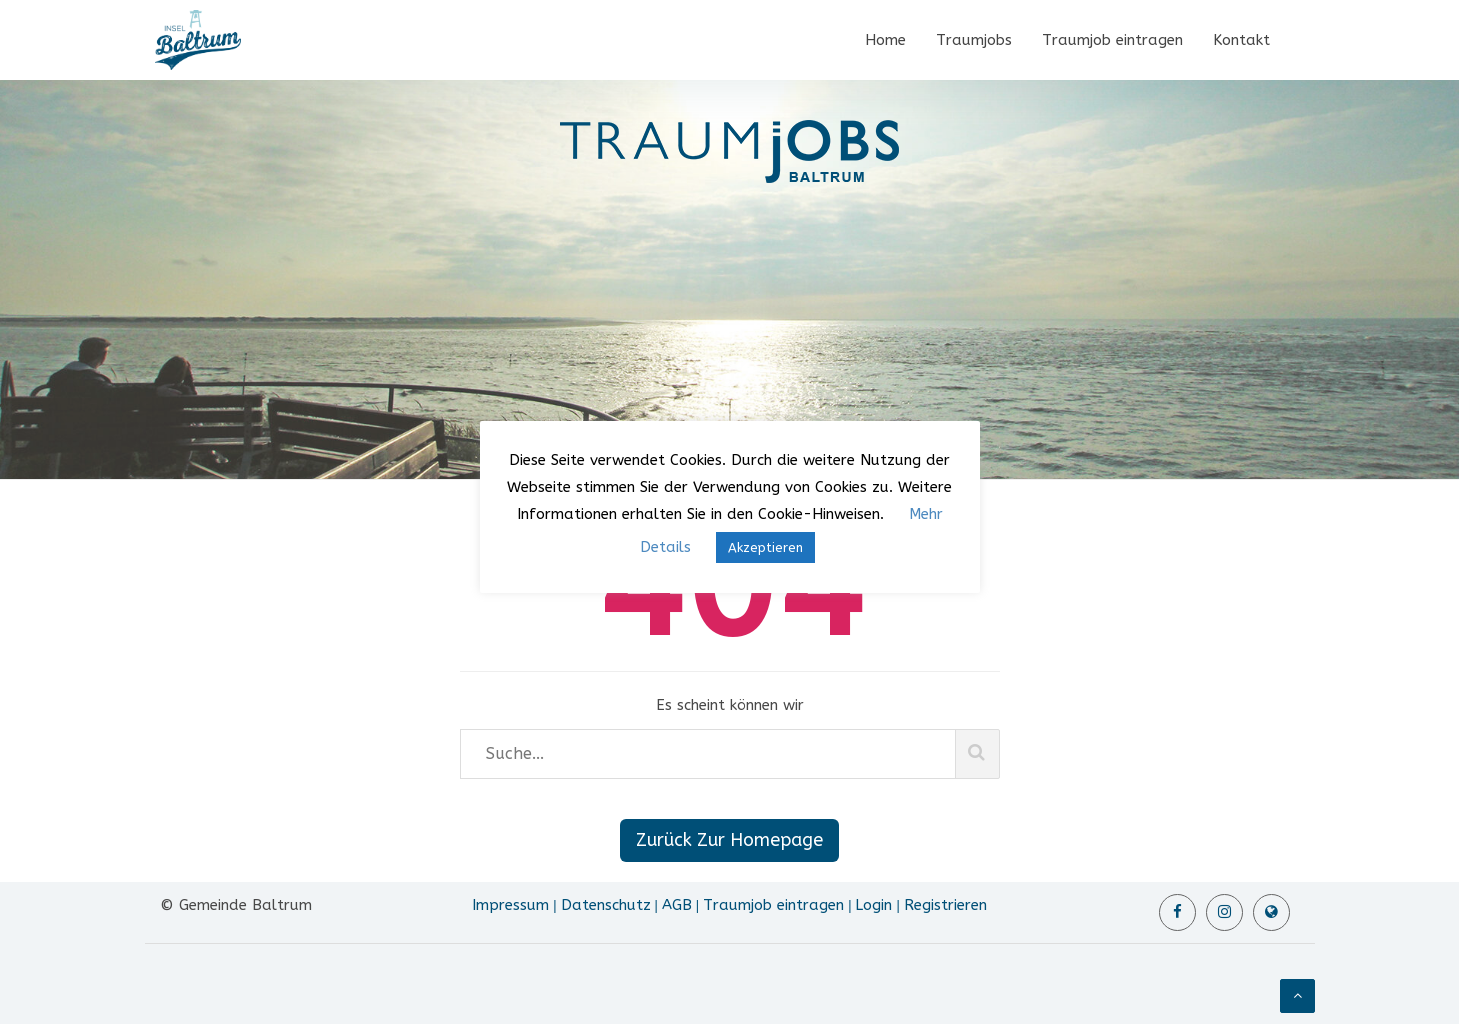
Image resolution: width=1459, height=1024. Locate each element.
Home (885, 40)
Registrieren (945, 905)
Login (873, 905)
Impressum (510, 905)
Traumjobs (974, 40)
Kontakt (1241, 40)
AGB (677, 905)
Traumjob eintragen (1112, 40)
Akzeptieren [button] (765, 547)
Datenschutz (606, 905)
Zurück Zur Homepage (729, 840)
